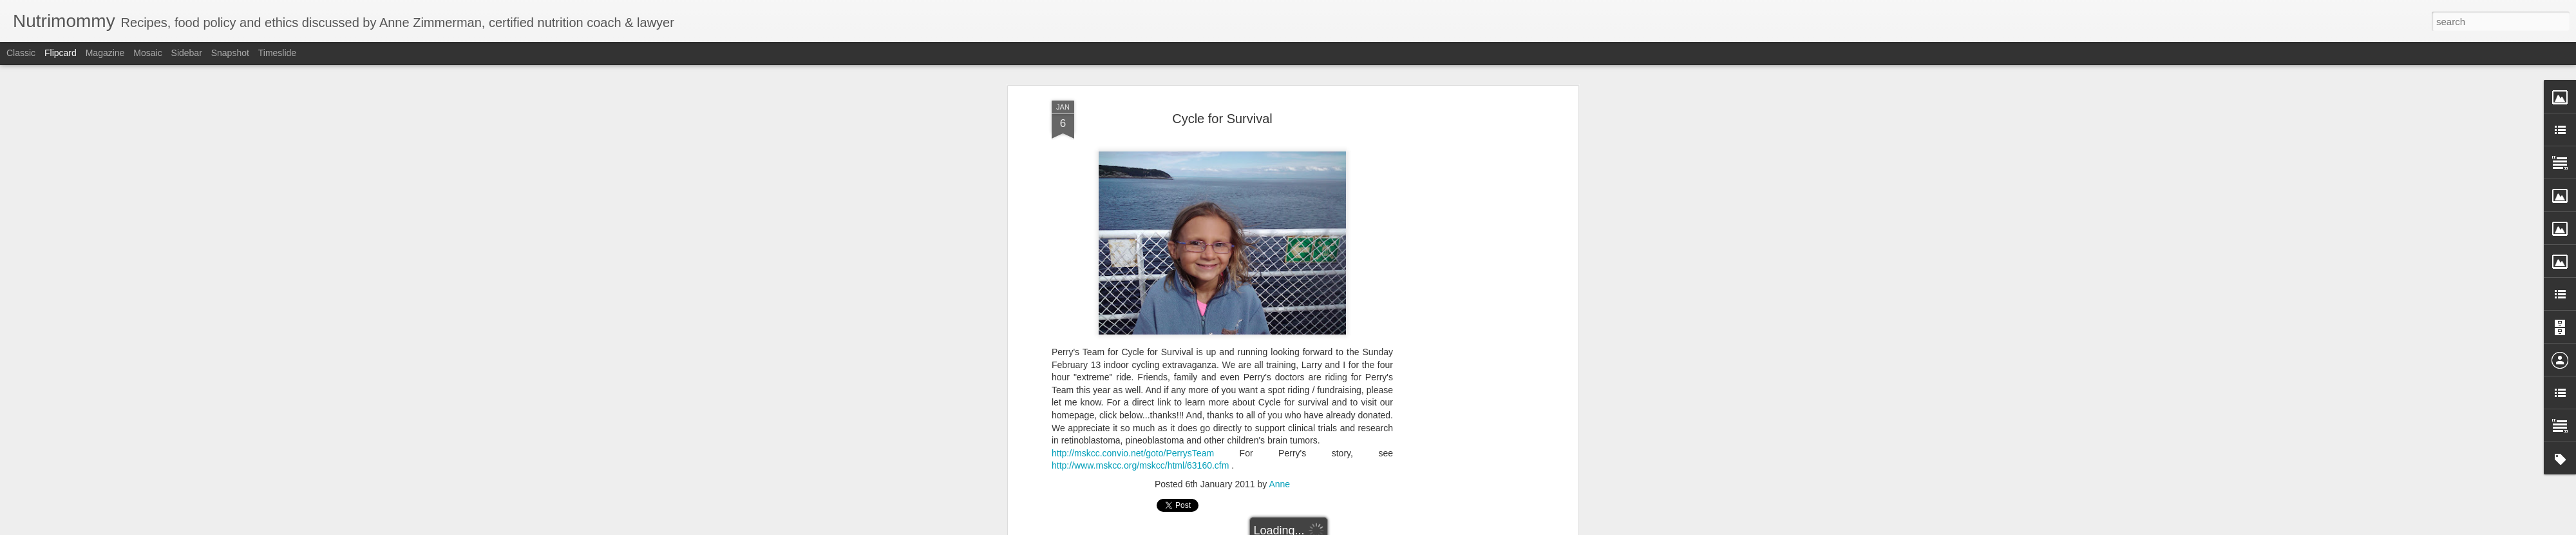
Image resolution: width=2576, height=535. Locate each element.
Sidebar (186, 53)
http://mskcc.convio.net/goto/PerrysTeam (1133, 453)
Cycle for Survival (1222, 119)
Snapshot (230, 53)
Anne (1279, 484)
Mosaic (147, 53)
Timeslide (277, 53)
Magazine (105, 53)
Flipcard (60, 53)
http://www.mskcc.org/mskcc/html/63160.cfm (1140, 465)
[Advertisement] (1463, 303)
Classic (20, 53)
